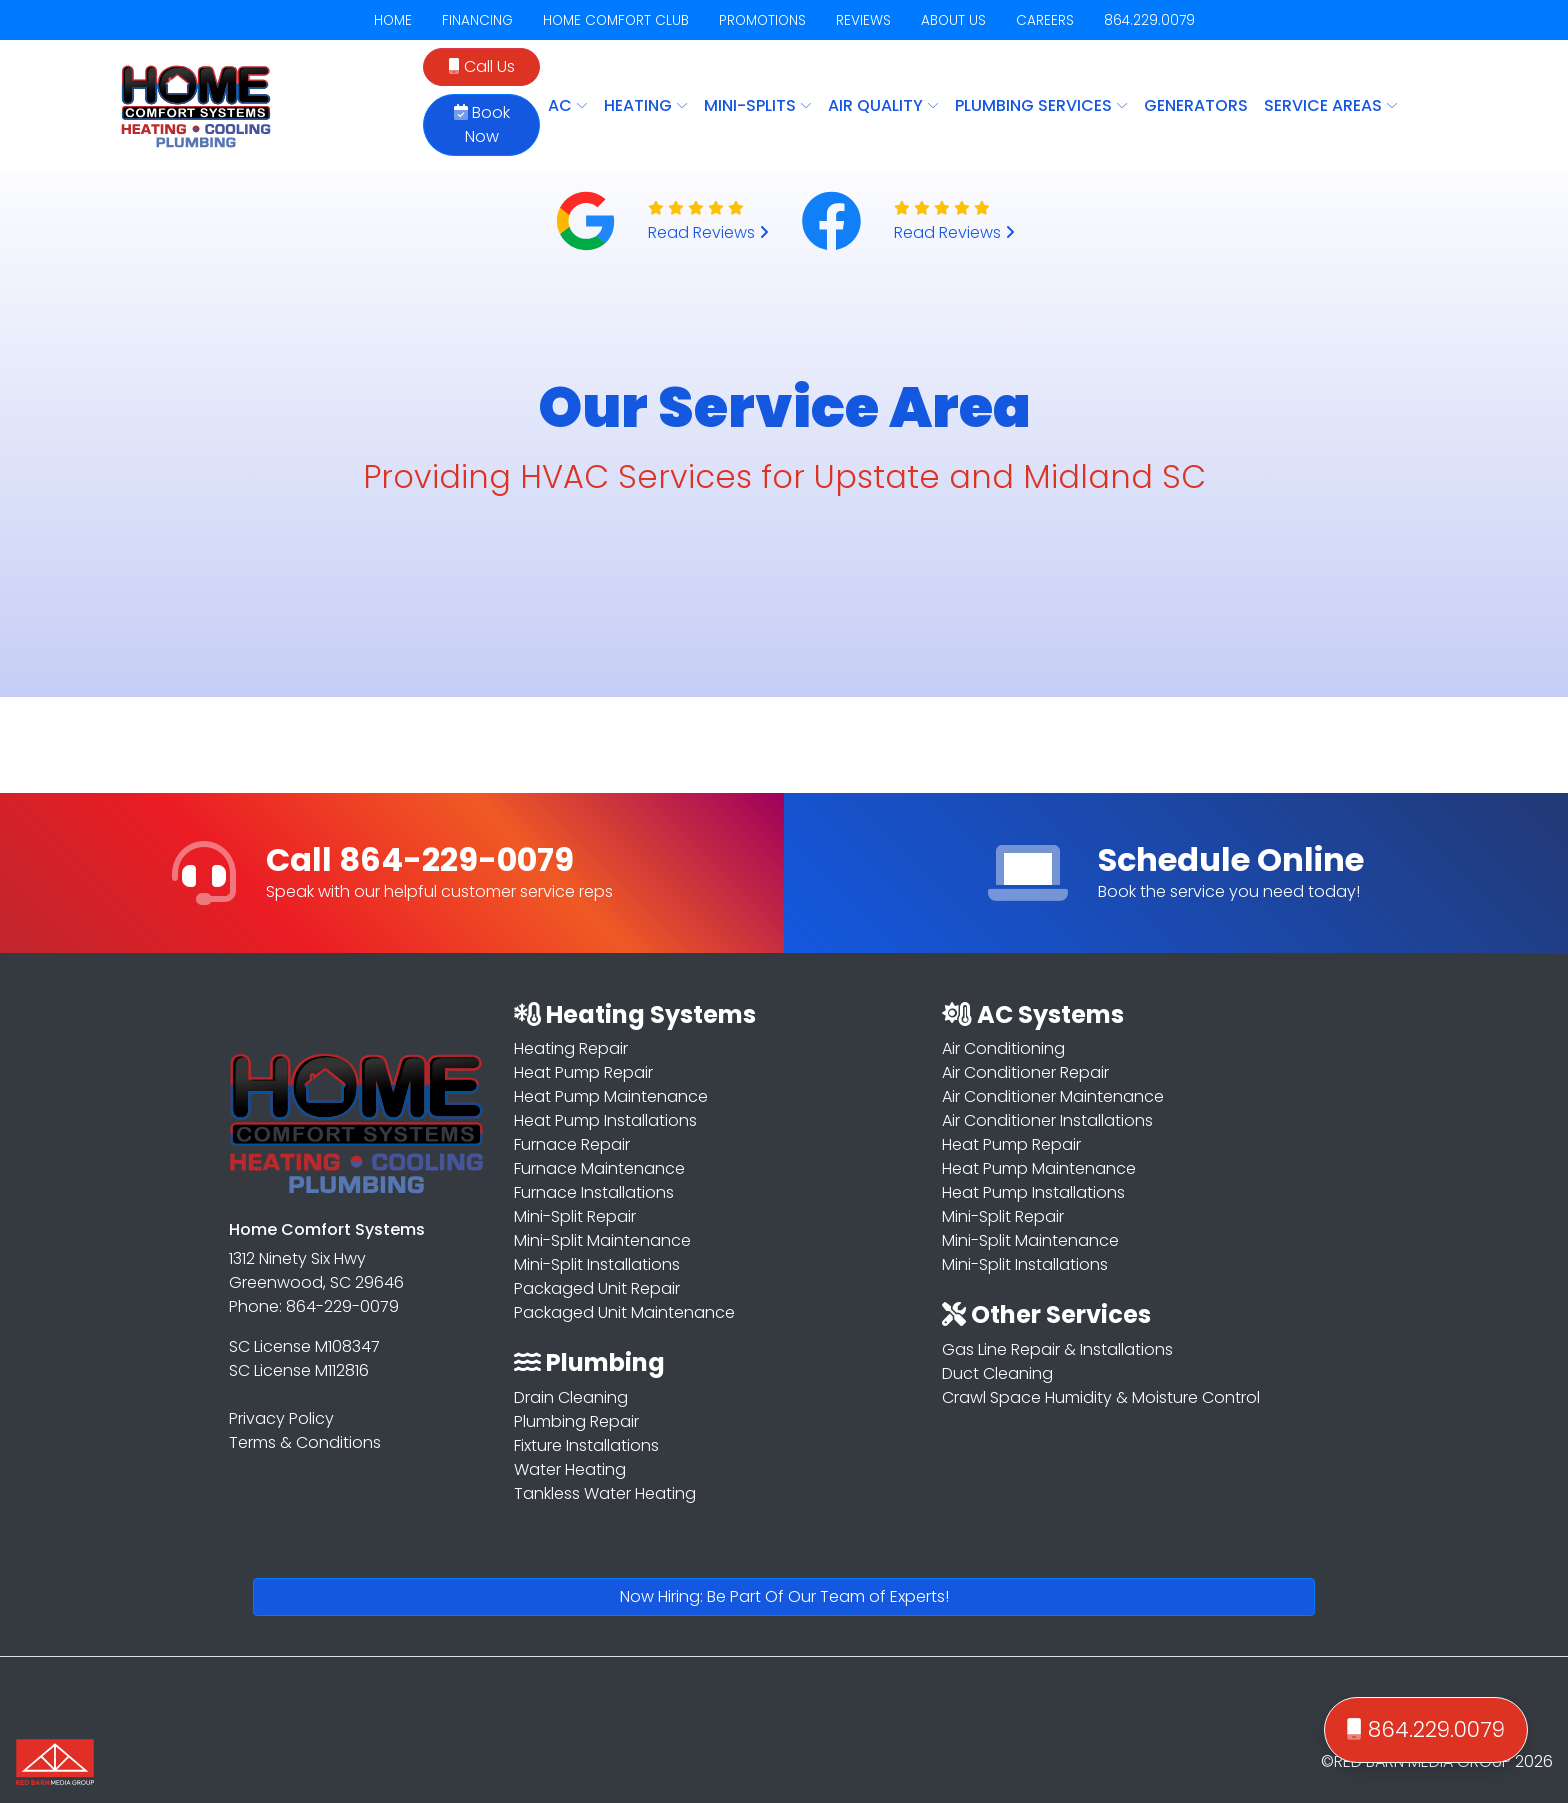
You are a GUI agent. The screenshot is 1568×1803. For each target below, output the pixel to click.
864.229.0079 (1149, 20)
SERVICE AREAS (1331, 105)
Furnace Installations (594, 1192)
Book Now (482, 124)
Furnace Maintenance (599, 1168)
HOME (393, 20)
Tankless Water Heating (605, 1493)
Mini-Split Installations (597, 1264)
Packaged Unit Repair (597, 1288)
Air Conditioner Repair (1025, 1072)
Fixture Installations (586, 1445)
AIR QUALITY (883, 105)
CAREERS (1045, 20)
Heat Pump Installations (605, 1120)
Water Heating (570, 1469)
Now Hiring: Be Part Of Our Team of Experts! (784, 1596)
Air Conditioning (1003, 1048)
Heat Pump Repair (583, 1072)
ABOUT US (953, 20)
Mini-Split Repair (575, 1216)
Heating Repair (571, 1048)
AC (568, 105)
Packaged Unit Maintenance (624, 1312)
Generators (1196, 105)
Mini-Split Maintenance (602, 1240)
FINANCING (477, 20)
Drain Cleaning (571, 1397)
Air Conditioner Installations (1047, 1120)
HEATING (646, 105)
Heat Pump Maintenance (611, 1096)
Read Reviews (708, 232)
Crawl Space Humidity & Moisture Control (1101, 1397)
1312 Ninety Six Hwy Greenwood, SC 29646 (316, 1270)
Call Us (481, 66)
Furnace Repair (572, 1144)
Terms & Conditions (305, 1442)
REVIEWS (863, 20)
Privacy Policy (281, 1418)
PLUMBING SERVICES (1041, 105)
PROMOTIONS (762, 20)
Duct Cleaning (997, 1373)
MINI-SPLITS (758, 105)
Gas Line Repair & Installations (1057, 1349)
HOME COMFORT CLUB (616, 20)
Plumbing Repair (576, 1421)
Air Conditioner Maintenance (1053, 1096)
